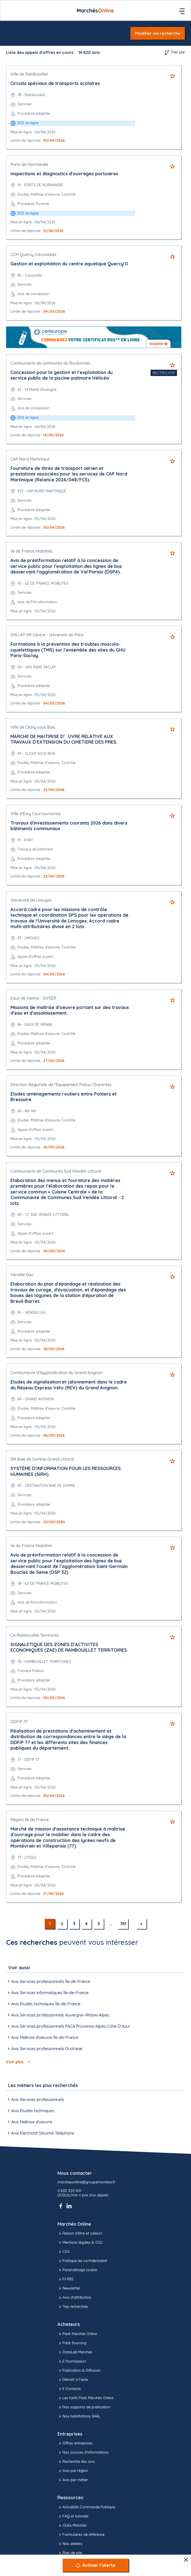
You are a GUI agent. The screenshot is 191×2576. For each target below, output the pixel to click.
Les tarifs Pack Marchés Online (85, 2398)
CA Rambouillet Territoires (34, 1635)
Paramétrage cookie (77, 2270)
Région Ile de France (29, 1819)
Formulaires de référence (81, 2534)
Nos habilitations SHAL (78, 2416)
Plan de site (69, 2553)
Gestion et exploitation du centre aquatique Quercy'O (69, 264)
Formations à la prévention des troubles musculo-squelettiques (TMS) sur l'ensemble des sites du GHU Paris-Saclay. (67, 649)
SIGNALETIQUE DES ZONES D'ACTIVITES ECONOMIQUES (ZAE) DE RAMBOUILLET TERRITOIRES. (69, 1647)
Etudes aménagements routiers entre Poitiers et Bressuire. (63, 1097)
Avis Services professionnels (35, 2099)
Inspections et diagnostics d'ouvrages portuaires (64, 174)
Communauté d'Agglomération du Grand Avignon (56, 1372)
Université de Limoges (31, 900)
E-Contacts (69, 2389)
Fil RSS (65, 2279)
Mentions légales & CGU (79, 2242)
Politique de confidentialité (82, 2261)
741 (123, 1923)
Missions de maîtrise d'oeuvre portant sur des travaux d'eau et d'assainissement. (69, 1010)
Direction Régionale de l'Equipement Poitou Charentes (61, 1084)
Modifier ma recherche (157, 33)
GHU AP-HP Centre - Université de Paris (47, 634)
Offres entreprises (75, 2443)
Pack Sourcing (71, 2343)
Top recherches (72, 2306)
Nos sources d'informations (83, 2452)
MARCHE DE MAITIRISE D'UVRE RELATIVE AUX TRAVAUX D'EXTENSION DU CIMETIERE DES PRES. (63, 739)
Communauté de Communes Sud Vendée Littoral (55, 1171)
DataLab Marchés (74, 2352)
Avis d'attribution (74, 2297)
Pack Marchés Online (77, 2334)
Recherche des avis (76, 2461)
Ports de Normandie (29, 164)
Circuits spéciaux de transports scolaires (55, 83)
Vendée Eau (21, 1274)
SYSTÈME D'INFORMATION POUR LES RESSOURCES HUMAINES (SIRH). (65, 1471)
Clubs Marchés (72, 2525)
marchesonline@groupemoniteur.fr (86, 2182)
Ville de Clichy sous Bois (32, 727)
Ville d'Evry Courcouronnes (35, 813)
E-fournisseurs (71, 2361)
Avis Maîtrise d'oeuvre (29, 2121)
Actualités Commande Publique (86, 2507)
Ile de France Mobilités (31, 551)
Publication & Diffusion (78, 2370)
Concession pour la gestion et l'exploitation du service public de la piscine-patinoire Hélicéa (61, 375)
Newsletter (68, 2288)
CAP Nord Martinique (30, 459)
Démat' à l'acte (72, 2379)
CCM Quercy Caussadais (33, 254)
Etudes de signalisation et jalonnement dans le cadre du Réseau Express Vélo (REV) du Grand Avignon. (68, 1385)
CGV (63, 2251)
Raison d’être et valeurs (79, 2233)
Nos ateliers (69, 2543)
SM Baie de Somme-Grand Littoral (42, 1459)
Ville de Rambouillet (29, 74)
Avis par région (72, 2470)
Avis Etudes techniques (30, 2110)
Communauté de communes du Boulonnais (50, 363)
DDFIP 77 (18, 1721)
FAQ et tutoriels (73, 2516)
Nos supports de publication (83, 2407)
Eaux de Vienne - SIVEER (33, 998)
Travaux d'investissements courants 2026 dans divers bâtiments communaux (68, 826)
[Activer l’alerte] (96, 2565)
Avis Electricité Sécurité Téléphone (40, 2133)
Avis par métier (72, 2480)
